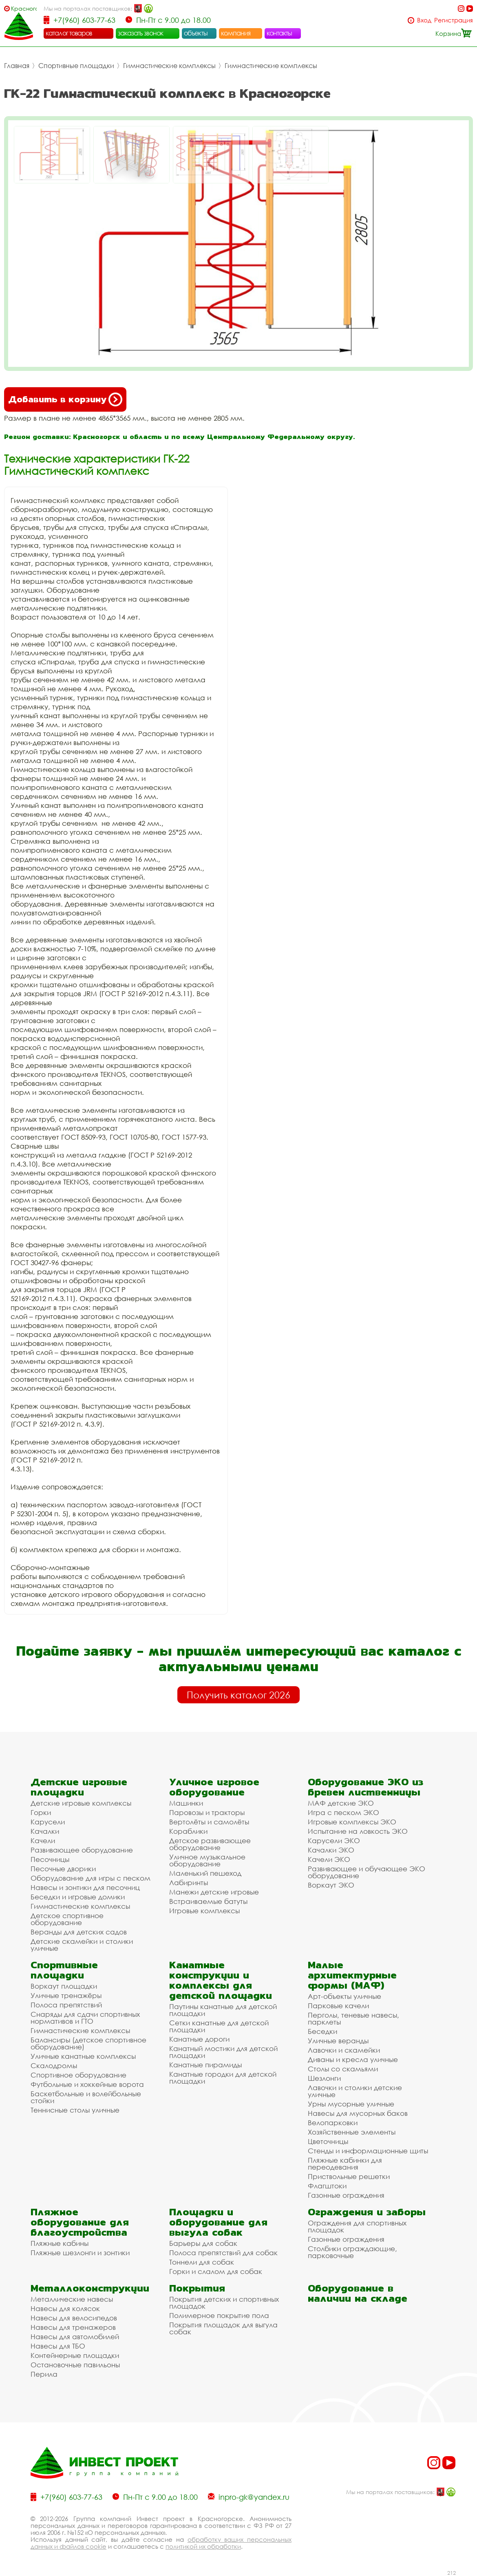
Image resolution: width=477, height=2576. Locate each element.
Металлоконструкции (90, 2288)
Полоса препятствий (66, 2004)
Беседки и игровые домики (78, 1896)
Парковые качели (338, 2005)
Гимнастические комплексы (169, 66)
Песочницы (50, 1859)
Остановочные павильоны (75, 2364)
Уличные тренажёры (66, 1995)
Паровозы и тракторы (207, 1812)
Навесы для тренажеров (73, 2327)
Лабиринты (188, 1882)
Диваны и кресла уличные (353, 2059)
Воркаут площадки (64, 1986)
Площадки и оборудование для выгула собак (218, 2222)
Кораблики (188, 1831)
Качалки (45, 1831)
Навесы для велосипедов (74, 2317)
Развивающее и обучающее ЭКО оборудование (366, 1872)
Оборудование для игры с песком (90, 1878)
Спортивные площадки (76, 66)
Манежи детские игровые (214, 1891)
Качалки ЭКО (331, 1849)
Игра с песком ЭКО (343, 1812)
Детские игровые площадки (79, 1787)
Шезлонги (324, 2078)
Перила (44, 2374)
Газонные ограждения (346, 2195)
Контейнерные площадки (75, 2355)
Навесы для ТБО (58, 2345)
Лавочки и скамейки (344, 2050)
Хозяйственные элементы (351, 2131)
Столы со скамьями (343, 2068)
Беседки (322, 2031)
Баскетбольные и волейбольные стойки (86, 2097)
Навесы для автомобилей (75, 2336)
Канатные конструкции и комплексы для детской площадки (220, 1980)
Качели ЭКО (329, 1859)
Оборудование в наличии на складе (357, 2293)
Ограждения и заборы (367, 2212)
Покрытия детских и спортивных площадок (224, 2302)
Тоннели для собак (201, 2261)
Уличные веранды (338, 2040)
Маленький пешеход (205, 1873)
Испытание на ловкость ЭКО (358, 1831)
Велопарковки (333, 2122)
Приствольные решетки (349, 2176)
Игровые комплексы (204, 1910)
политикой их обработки (203, 2546)
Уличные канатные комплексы (83, 2056)
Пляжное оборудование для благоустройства (80, 2222)
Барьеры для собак (203, 2243)
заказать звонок (140, 33)
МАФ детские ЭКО (341, 1803)
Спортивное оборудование (78, 2074)
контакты (279, 33)
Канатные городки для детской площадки (222, 2077)
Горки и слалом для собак (215, 2271)
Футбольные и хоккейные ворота (87, 2084)
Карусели (48, 1821)
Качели (43, 1840)
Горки (41, 1812)
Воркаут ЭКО (331, 1884)
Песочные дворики (63, 1868)
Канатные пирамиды (205, 2064)
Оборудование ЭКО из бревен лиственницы (365, 1787)
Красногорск (24, 8)
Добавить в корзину (65, 399)
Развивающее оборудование (82, 1849)
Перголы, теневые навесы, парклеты (353, 2018)
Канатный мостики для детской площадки (223, 2052)
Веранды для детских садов (79, 1931)
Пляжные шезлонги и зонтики (80, 2252)
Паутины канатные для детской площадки (223, 2010)
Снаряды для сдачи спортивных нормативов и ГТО (85, 2018)
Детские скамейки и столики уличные (82, 1945)
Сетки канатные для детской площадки (219, 2026)
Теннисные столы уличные (75, 2109)
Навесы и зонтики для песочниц (85, 1887)
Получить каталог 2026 (238, 1694)
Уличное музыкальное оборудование (207, 1860)
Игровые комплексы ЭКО (352, 1821)
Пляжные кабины (59, 2243)
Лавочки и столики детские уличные (355, 2091)
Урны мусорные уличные (351, 2103)
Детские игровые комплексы (81, 1803)
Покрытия (197, 2288)
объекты (196, 33)
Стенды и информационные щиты (368, 2150)
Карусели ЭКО (334, 1840)
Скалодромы (54, 2065)
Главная (16, 66)
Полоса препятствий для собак (223, 2252)
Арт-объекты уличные (344, 1996)
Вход (424, 20)
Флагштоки (327, 2185)
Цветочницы (328, 2141)
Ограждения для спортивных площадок (357, 2226)
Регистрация (453, 20)
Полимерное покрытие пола (219, 2315)
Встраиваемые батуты (208, 1901)
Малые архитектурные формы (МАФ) (352, 1975)
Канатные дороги (199, 2039)
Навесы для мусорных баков (358, 2113)
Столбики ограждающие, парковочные (352, 2252)
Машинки (186, 1803)
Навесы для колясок (65, 2308)
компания (236, 33)
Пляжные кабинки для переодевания (345, 2163)
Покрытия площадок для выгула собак (223, 2328)
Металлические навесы (72, 2299)
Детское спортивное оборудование (67, 1919)
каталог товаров (69, 33)
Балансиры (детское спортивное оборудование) (88, 2043)
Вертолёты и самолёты (209, 1821)
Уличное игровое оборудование (214, 1787)
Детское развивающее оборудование (210, 1844)
